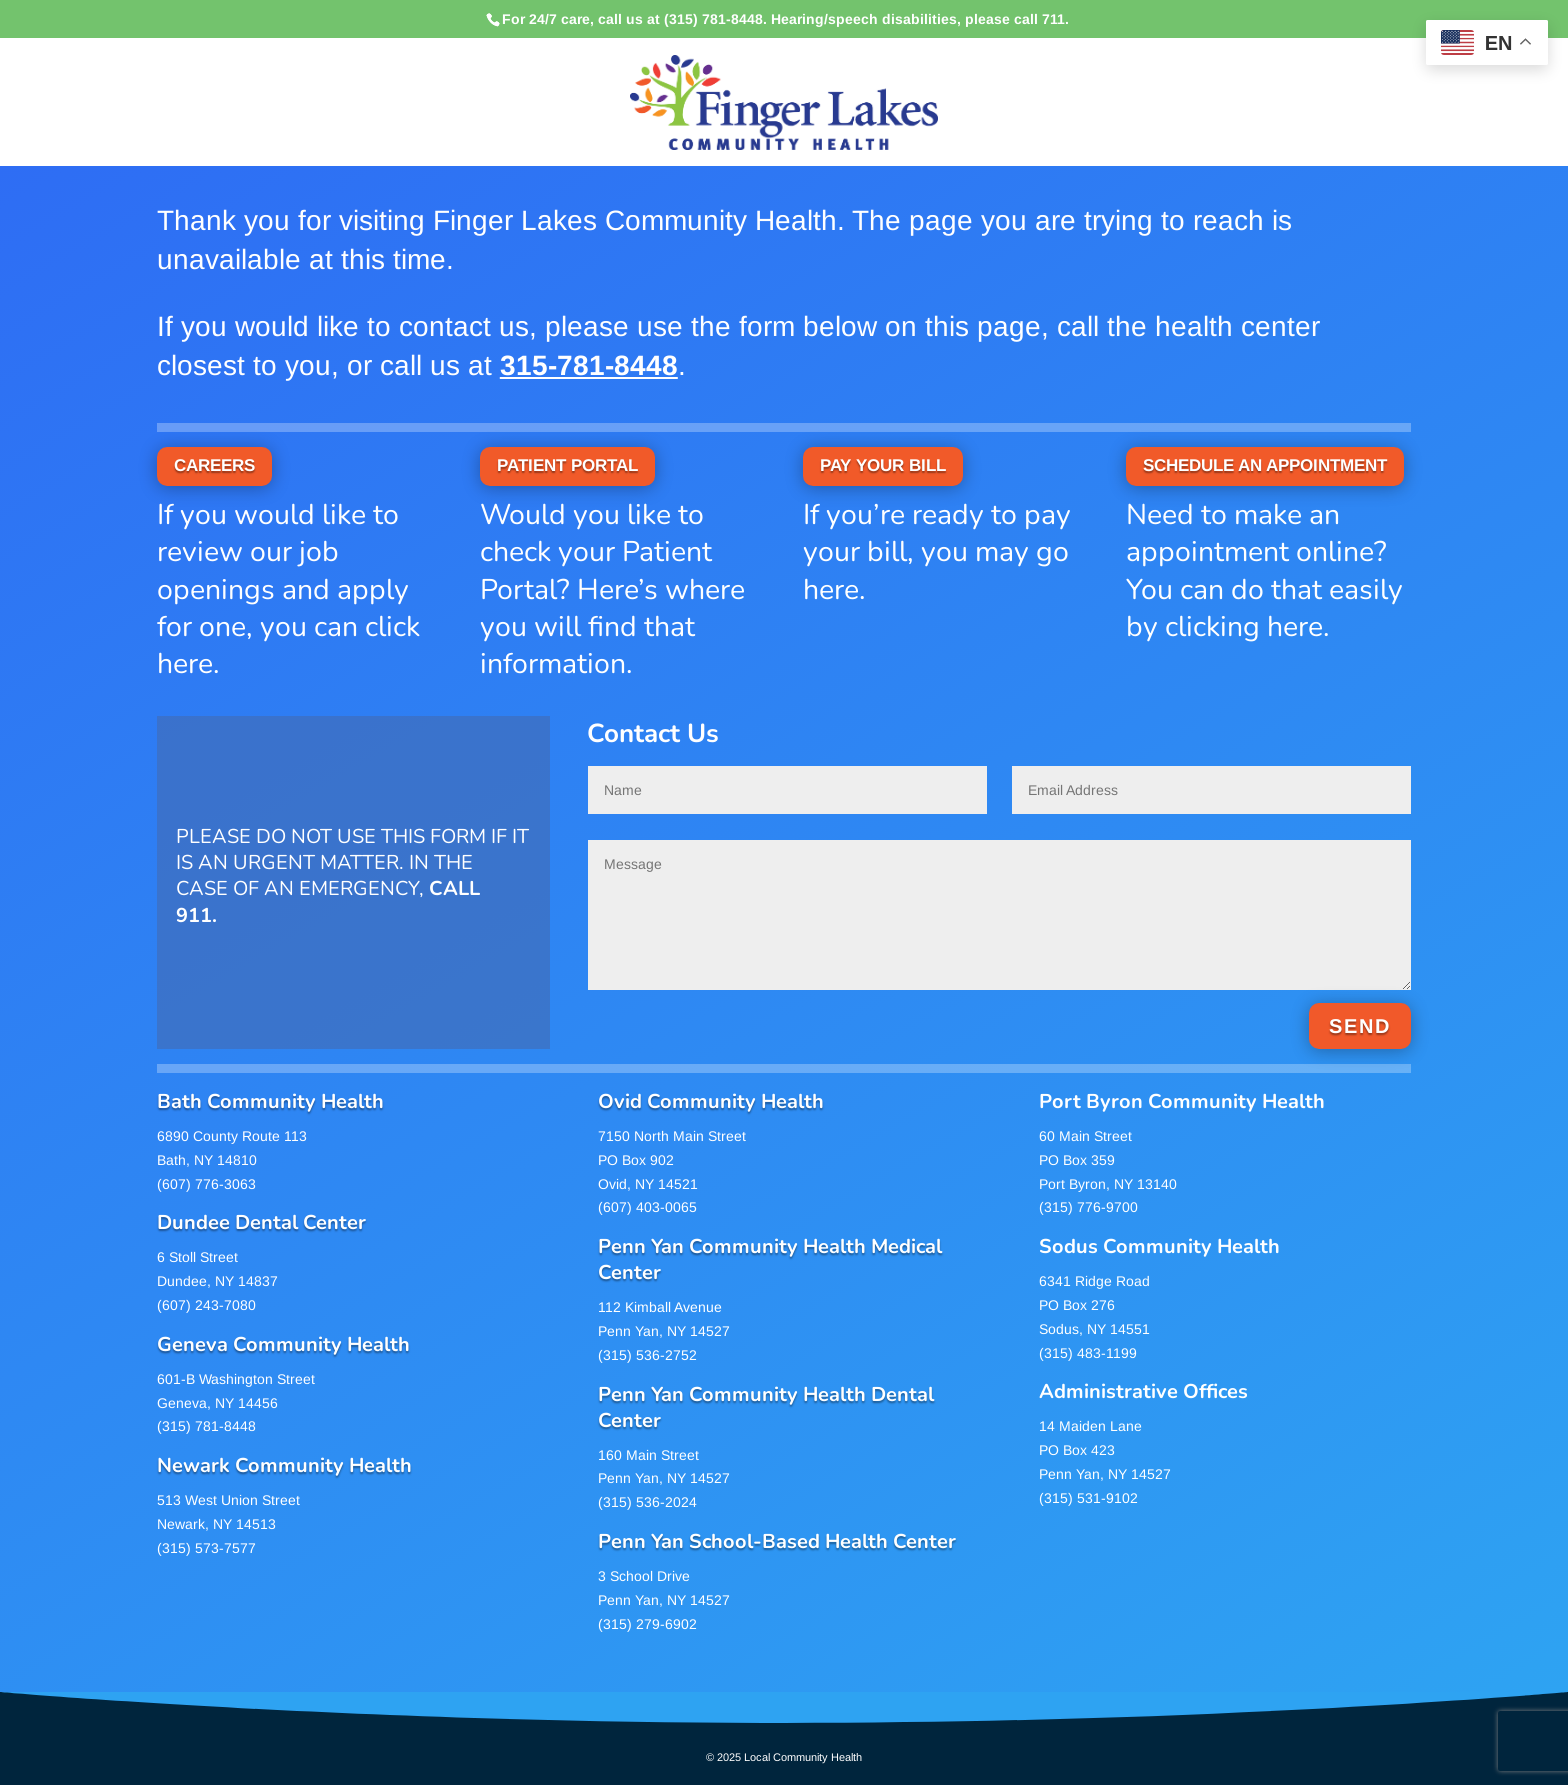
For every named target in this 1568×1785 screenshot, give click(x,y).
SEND (1360, 1026)
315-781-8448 (589, 365)
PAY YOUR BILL (883, 465)
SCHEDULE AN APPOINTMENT (1265, 465)
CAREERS (214, 465)
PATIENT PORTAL (567, 465)
